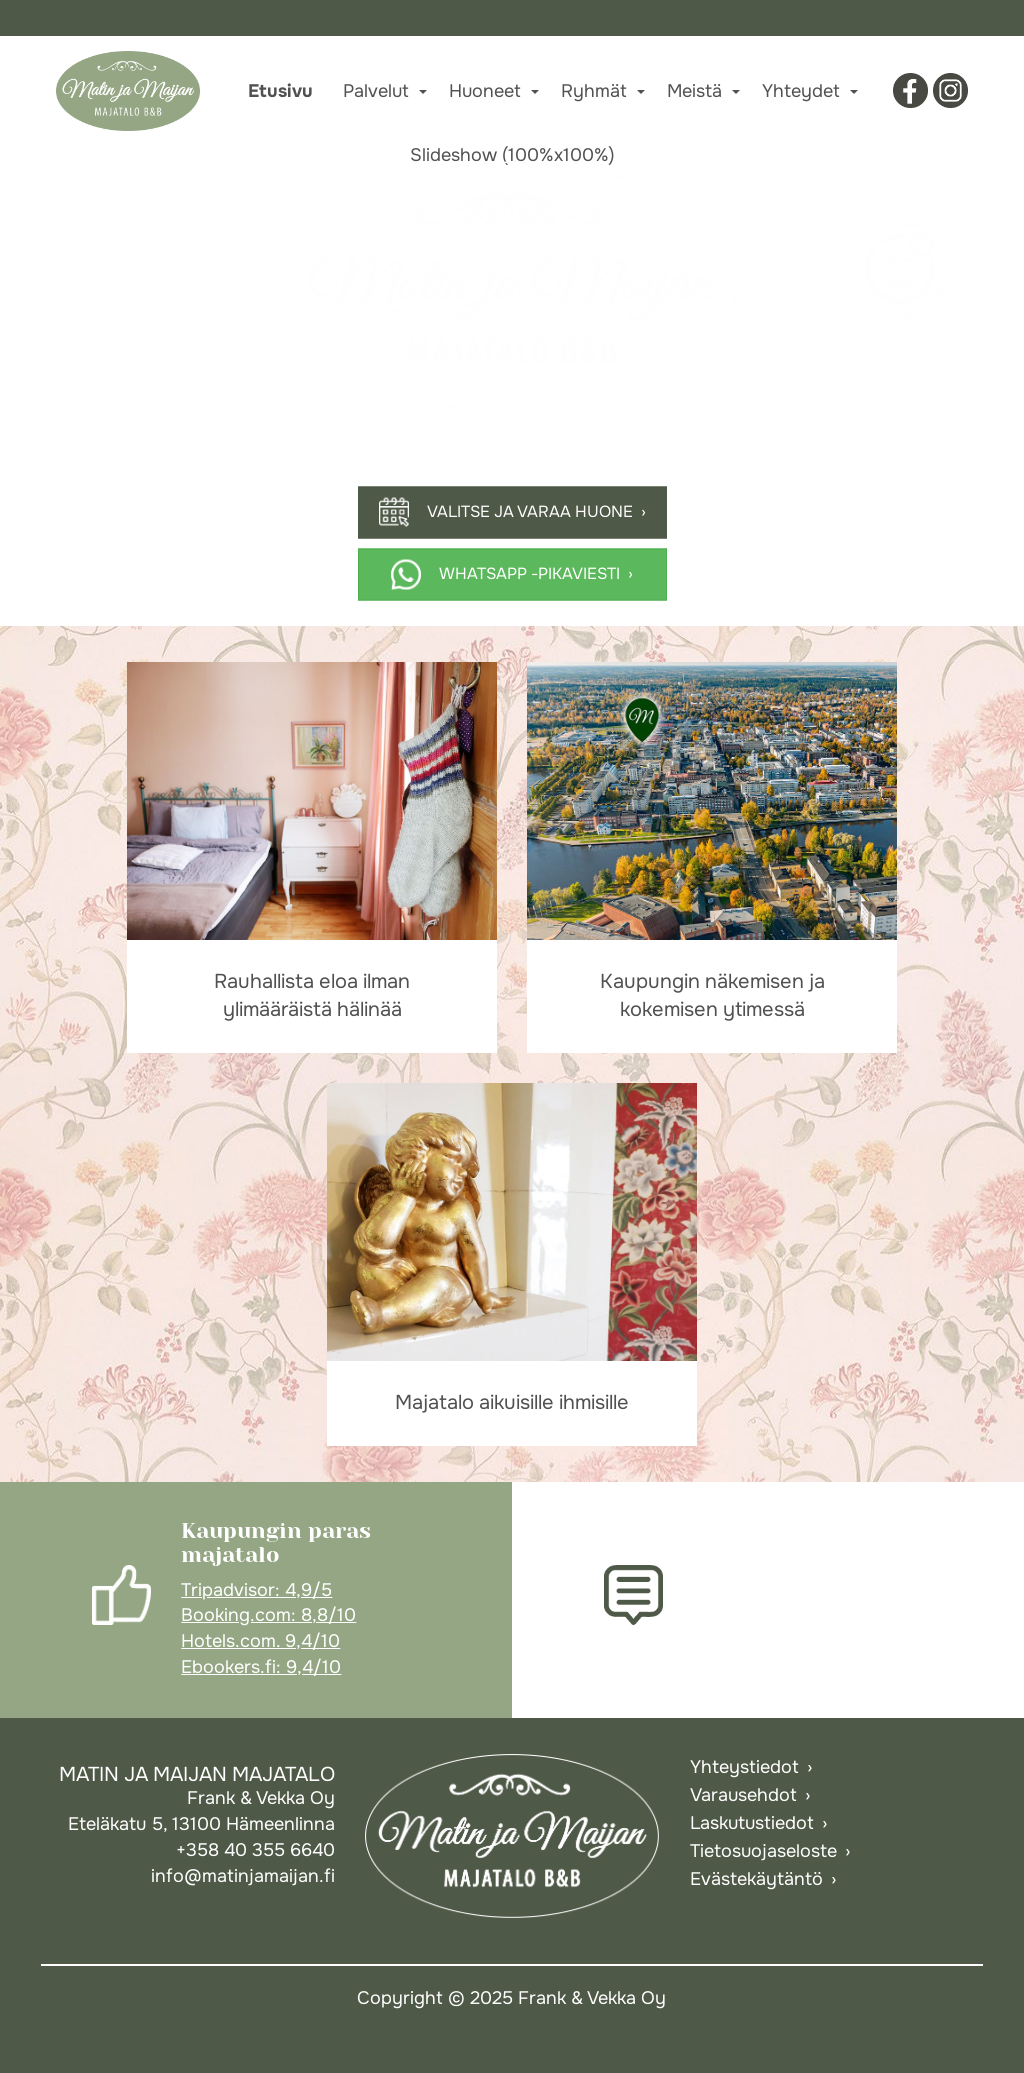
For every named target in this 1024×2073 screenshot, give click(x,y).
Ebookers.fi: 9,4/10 (261, 1667)
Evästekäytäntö (756, 1879)
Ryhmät (594, 91)
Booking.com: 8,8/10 (268, 1615)
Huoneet (485, 91)
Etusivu (280, 91)
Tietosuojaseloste (763, 1851)
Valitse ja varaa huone (530, 511)
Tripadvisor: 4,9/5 (256, 1590)
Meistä (694, 91)
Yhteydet (801, 91)
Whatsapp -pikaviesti (529, 573)
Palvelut (376, 91)
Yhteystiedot (744, 1767)
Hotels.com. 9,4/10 (260, 1641)
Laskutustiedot (752, 1823)
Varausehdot (743, 1795)
